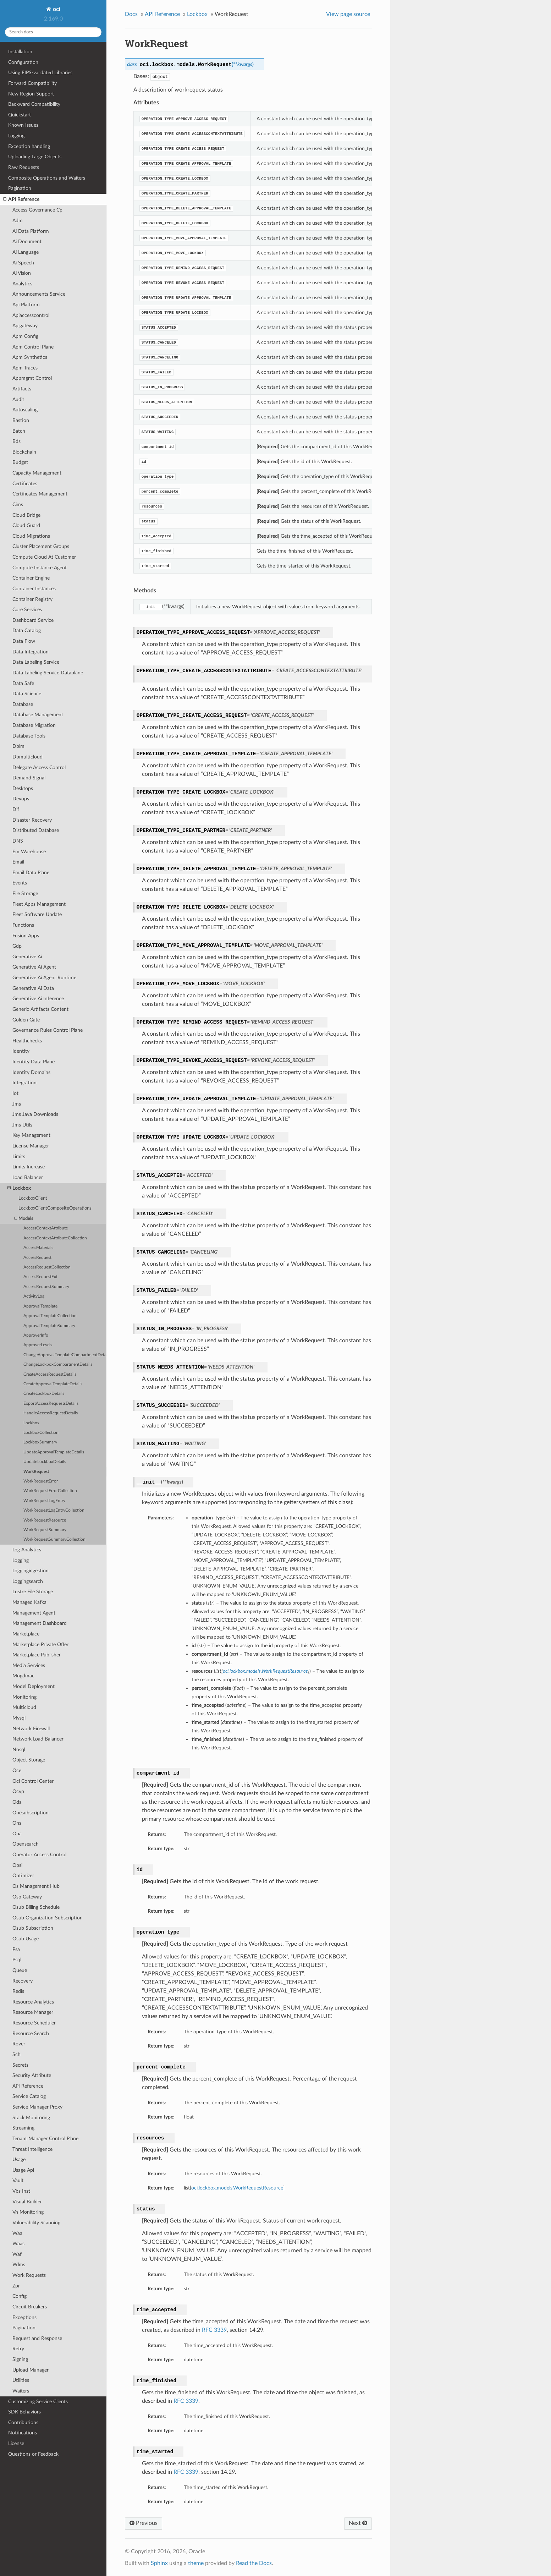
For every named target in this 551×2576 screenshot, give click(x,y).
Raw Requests (23, 167)
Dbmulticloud (27, 757)
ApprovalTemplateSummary (49, 1326)
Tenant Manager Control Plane (45, 2138)
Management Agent (33, 1613)
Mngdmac (23, 1675)
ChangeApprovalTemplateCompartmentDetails (64, 1355)
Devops (20, 798)
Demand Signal (28, 777)
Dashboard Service (33, 620)
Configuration (23, 62)
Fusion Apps (25, 935)
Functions (23, 925)
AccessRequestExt (40, 1277)
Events (19, 883)
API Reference (21, 199)
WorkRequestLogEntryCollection (53, 1510)
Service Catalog (29, 2096)
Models (23, 1219)
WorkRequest (36, 1472)
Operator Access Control (39, 1854)
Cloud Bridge (26, 515)
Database (22, 704)
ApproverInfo (35, 1335)
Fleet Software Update (37, 914)
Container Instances (34, 588)
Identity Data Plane (33, 1061)
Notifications (22, 2432)
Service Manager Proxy (37, 2107)
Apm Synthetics (29, 357)
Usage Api (23, 2170)
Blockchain (24, 452)
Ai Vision (21, 273)
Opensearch (25, 1844)
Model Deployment (33, 1686)
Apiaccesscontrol (30, 315)
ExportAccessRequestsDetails (50, 1403)
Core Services (27, 609)
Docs (131, 14)
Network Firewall (31, 1728)
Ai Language (25, 252)
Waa (17, 2233)
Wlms (18, 2264)
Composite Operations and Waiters (46, 178)
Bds (16, 441)
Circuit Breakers (29, 2306)
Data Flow (23, 641)
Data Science (26, 693)
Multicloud (24, 1707)
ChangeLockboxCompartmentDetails (57, 1364)
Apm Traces (25, 368)
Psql (16, 1959)
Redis (18, 1991)
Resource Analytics (33, 2002)
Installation (20, 51)
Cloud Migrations (31, 536)
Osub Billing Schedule (36, 1907)
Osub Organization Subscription (47, 1917)
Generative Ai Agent (34, 967)
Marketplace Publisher (36, 1654)
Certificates (24, 483)
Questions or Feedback (33, 2454)
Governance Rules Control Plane (47, 1030)
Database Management (37, 714)
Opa (17, 1833)
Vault (17, 2180)
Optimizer (23, 1875)
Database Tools (28, 736)
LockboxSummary (40, 1442)
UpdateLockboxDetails (44, 1462)
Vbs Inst (21, 2191)
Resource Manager (32, 2012)
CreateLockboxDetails (43, 1394)
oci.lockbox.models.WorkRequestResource (237, 2188)
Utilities (20, 2380)
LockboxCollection (41, 1433)
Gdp (17, 946)
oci (55, 9)
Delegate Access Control (39, 767)
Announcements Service (38, 294)
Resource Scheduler (34, 2023)
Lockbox (19, 1188)
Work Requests (29, 2275)
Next (358, 2523)
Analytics (22, 283)
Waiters (20, 2391)
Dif (15, 809)
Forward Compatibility (32, 83)
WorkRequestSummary (44, 1530)
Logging (16, 135)
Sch (16, 2054)
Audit (18, 399)
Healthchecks (27, 1040)
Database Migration (34, 725)
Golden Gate (26, 1020)
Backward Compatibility (34, 104)
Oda (17, 1802)
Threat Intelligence (32, 2149)
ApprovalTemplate (40, 1306)
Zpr (16, 2286)
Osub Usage (25, 1938)
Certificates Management (39, 494)
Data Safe (23, 683)
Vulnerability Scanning (36, 2222)
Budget (20, 462)
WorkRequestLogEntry (44, 1501)
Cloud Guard (26, 525)
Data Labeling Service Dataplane (47, 672)
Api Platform (26, 304)
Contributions (23, 2422)
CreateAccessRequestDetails (49, 1374)
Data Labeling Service (35, 662)
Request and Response (37, 2338)
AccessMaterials (38, 1248)
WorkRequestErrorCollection (50, 1491)
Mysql (19, 1718)
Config (19, 2296)
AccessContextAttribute (45, 1228)
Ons (16, 1823)
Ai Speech (23, 262)
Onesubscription (30, 1812)
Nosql (18, 1749)
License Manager (30, 1146)
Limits (18, 1156)
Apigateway (25, 325)
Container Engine (31, 578)
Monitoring (24, 1697)
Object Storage (28, 1760)
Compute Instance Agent (39, 567)
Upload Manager (30, 2370)
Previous (144, 2523)
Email (18, 862)
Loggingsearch (27, 1581)
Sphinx (159, 2563)
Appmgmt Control (32, 378)
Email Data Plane (30, 872)
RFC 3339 (214, 2330)
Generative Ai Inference (38, 998)
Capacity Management (36, 473)
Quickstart (19, 114)
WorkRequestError (40, 1481)
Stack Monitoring (31, 2117)
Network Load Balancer (38, 1739)
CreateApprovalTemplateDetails (52, 1384)
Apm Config (25, 336)
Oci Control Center (33, 1781)
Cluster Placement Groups (40, 546)
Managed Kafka (29, 1602)
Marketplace (25, 1634)
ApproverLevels (37, 1345)
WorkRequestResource (44, 1520)
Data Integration (30, 651)
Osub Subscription (32, 1928)
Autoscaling (25, 409)
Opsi (17, 1865)
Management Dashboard (39, 1623)
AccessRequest (37, 1258)
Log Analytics (26, 1549)
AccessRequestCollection (47, 1267)
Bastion (20, 420)
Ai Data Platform (30, 231)
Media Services (28, 1665)
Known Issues (23, 125)
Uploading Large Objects (34, 156)
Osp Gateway (27, 1897)
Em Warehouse (29, 851)
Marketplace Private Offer (40, 1644)
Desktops (22, 788)
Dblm (18, 746)
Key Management (31, 1135)
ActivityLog (33, 1296)
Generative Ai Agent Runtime (44, 977)
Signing (20, 2359)
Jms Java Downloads (35, 1114)
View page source (348, 14)
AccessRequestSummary (46, 1287)
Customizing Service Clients (38, 2401)
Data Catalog (26, 630)
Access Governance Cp (37, 210)
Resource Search (30, 2033)
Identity (20, 1051)
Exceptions (24, 2317)
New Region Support (31, 94)
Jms (16, 1104)
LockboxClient (32, 1198)
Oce (16, 1770)
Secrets (20, 2065)
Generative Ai (27, 956)
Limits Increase (28, 1166)
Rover (18, 2043)
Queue (19, 1970)
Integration (24, 1082)
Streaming (23, 2128)
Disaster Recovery (32, 820)
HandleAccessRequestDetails (50, 1413)
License (16, 2443)
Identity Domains (31, 1072)
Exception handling (29, 146)
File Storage (25, 893)
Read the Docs (254, 2563)
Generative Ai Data (33, 988)
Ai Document (27, 241)
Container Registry (32, 599)
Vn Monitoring (28, 2212)
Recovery (22, 1981)
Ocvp (18, 1791)
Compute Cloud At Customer (44, 557)
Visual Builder (27, 2201)
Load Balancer (27, 1177)
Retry (18, 2348)
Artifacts (21, 388)
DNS (17, 841)
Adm (17, 220)
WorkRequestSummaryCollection (54, 1539)
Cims (17, 504)
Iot (15, 1093)
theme (196, 2563)
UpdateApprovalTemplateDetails (53, 1452)
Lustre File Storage (32, 1591)
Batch (18, 431)
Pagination (19, 188)
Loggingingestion (30, 1570)
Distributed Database (35, 830)
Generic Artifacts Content (40, 1009)
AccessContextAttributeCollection (55, 1238)
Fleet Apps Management (39, 904)
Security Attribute (31, 2075)
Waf (17, 2254)
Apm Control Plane (33, 347)
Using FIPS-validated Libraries (40, 72)
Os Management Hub (36, 1886)
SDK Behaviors (24, 2412)
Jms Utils (22, 1125)
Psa (16, 1949)
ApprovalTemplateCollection (50, 1316)
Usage (19, 2159)
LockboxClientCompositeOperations (55, 1208)
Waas (18, 2243)
